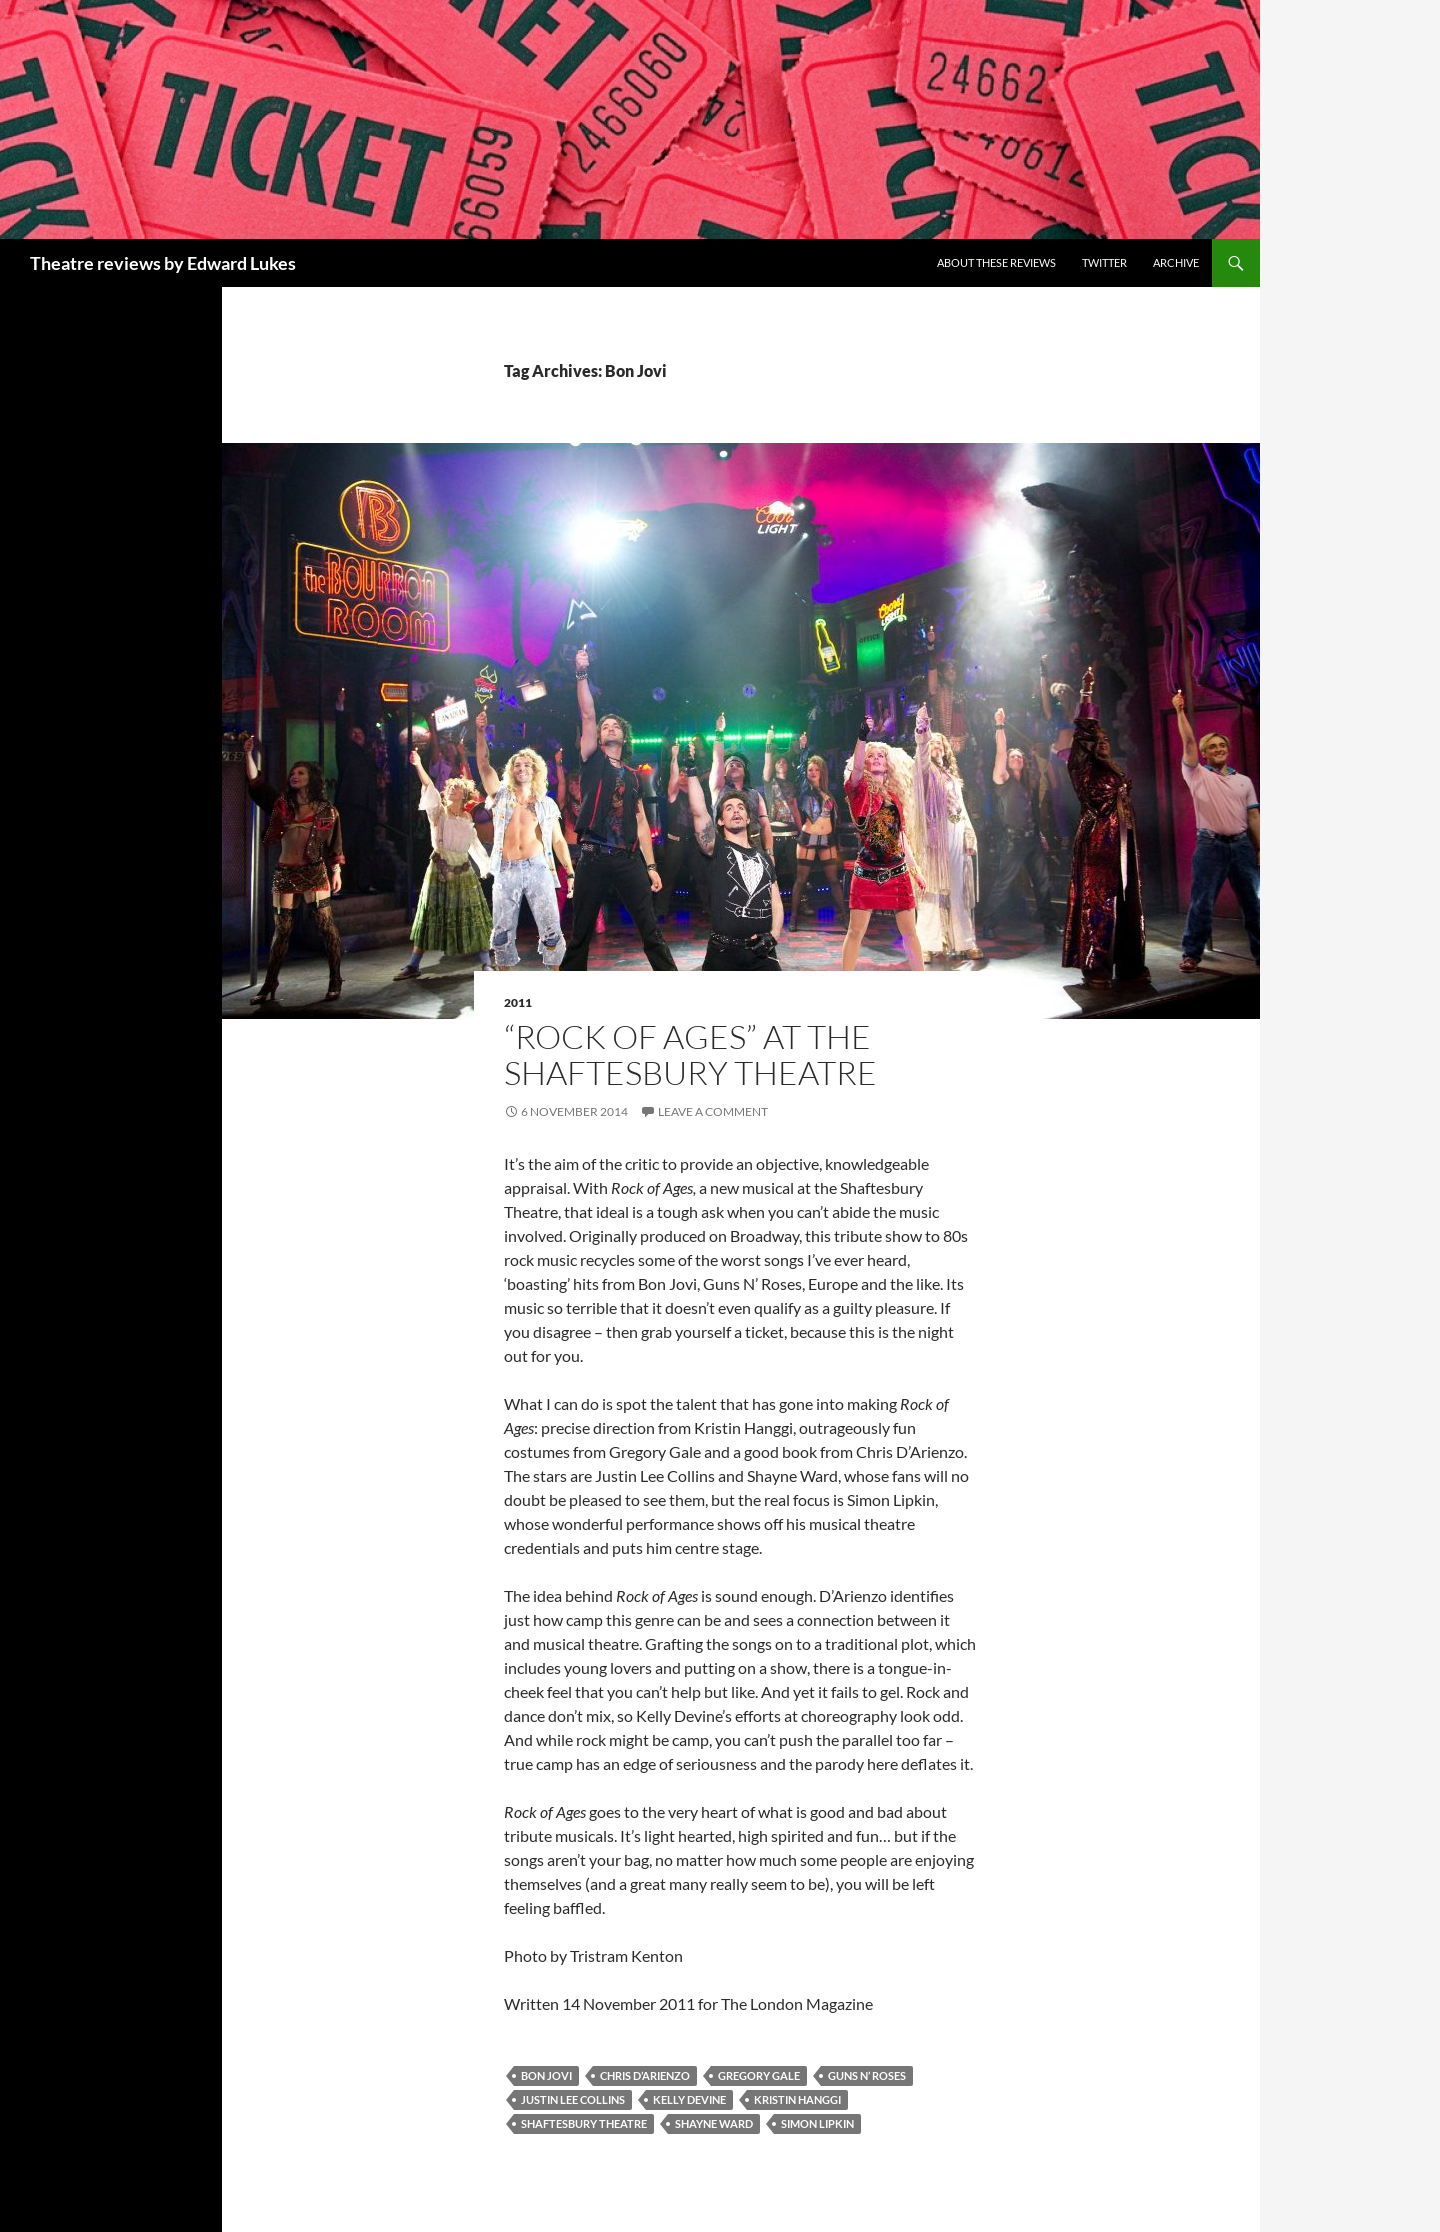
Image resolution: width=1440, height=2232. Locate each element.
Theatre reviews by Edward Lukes (163, 263)
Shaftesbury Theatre (584, 2123)
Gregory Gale (759, 2075)
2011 (518, 1002)
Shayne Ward (714, 2123)
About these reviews (996, 262)
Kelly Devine (689, 2099)
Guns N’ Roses (867, 2075)
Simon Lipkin (817, 2123)
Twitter (1104, 262)
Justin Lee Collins (573, 2099)
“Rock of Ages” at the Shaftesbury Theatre (690, 1054)
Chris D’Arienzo (645, 2075)
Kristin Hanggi (797, 2099)
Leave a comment (713, 1111)
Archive (1176, 262)
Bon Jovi (546, 2075)
